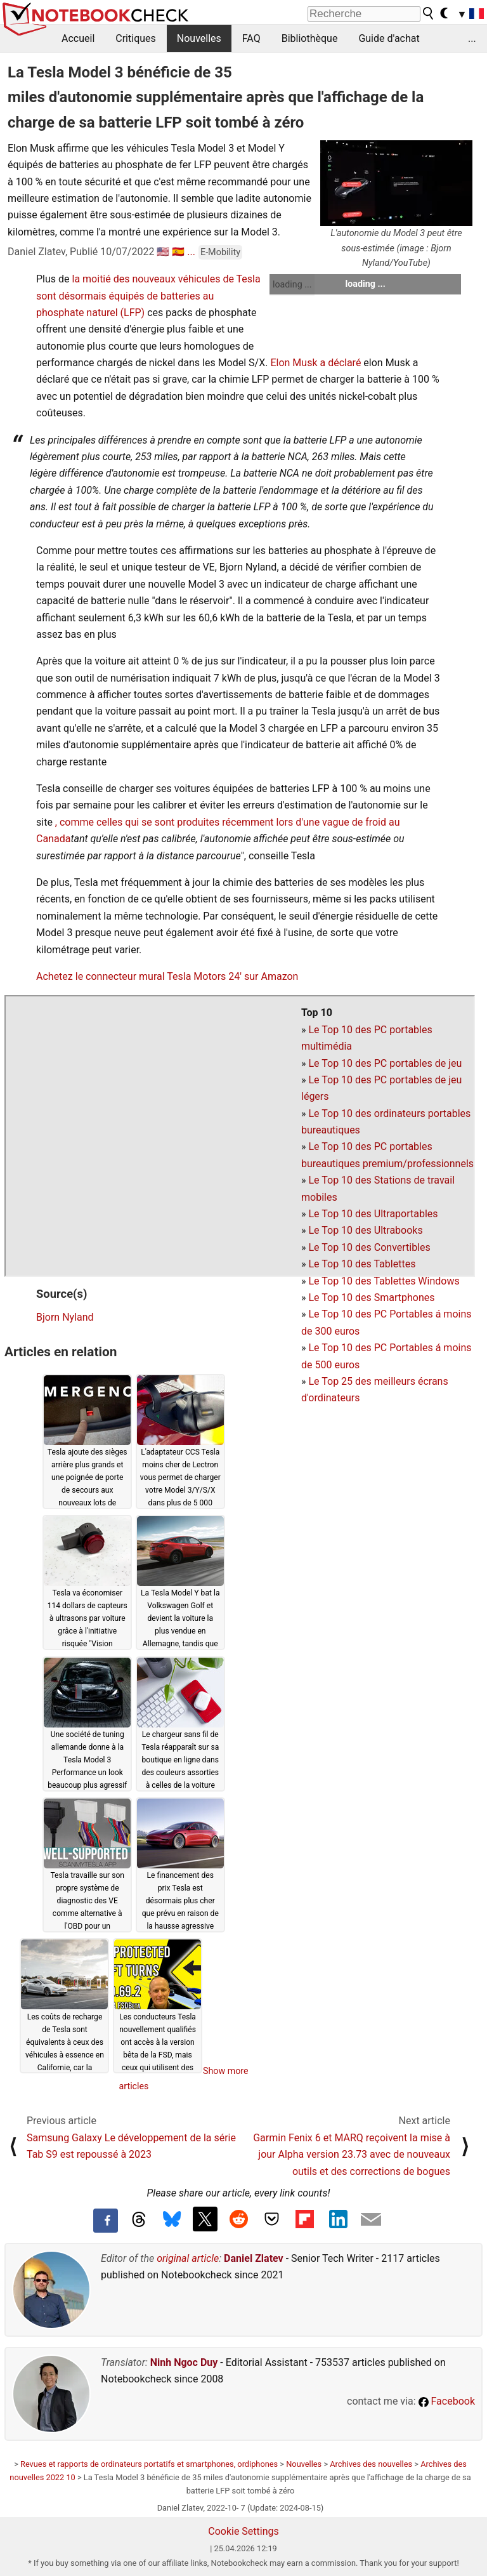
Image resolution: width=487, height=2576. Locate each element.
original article (188, 2258)
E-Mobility (220, 252)
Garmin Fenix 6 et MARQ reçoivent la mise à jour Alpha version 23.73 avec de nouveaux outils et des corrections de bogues (351, 2154)
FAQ (251, 38)
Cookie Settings (243, 2531)
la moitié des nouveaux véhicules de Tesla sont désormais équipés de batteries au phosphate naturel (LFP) (148, 296)
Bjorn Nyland (65, 1317)
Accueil (78, 38)
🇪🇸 (178, 252)
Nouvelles (199, 38)
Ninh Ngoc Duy (184, 2362)
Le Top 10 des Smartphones (371, 1297)
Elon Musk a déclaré (315, 363)
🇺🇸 (163, 252)
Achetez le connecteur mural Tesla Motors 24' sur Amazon (167, 976)
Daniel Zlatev (253, 2258)
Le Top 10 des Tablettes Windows (383, 1281)
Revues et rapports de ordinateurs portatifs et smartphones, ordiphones (149, 2464)
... (472, 38)
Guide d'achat (388, 38)
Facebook (447, 2401)
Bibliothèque (310, 38)
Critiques (135, 38)
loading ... (292, 284)
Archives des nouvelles (371, 2464)
